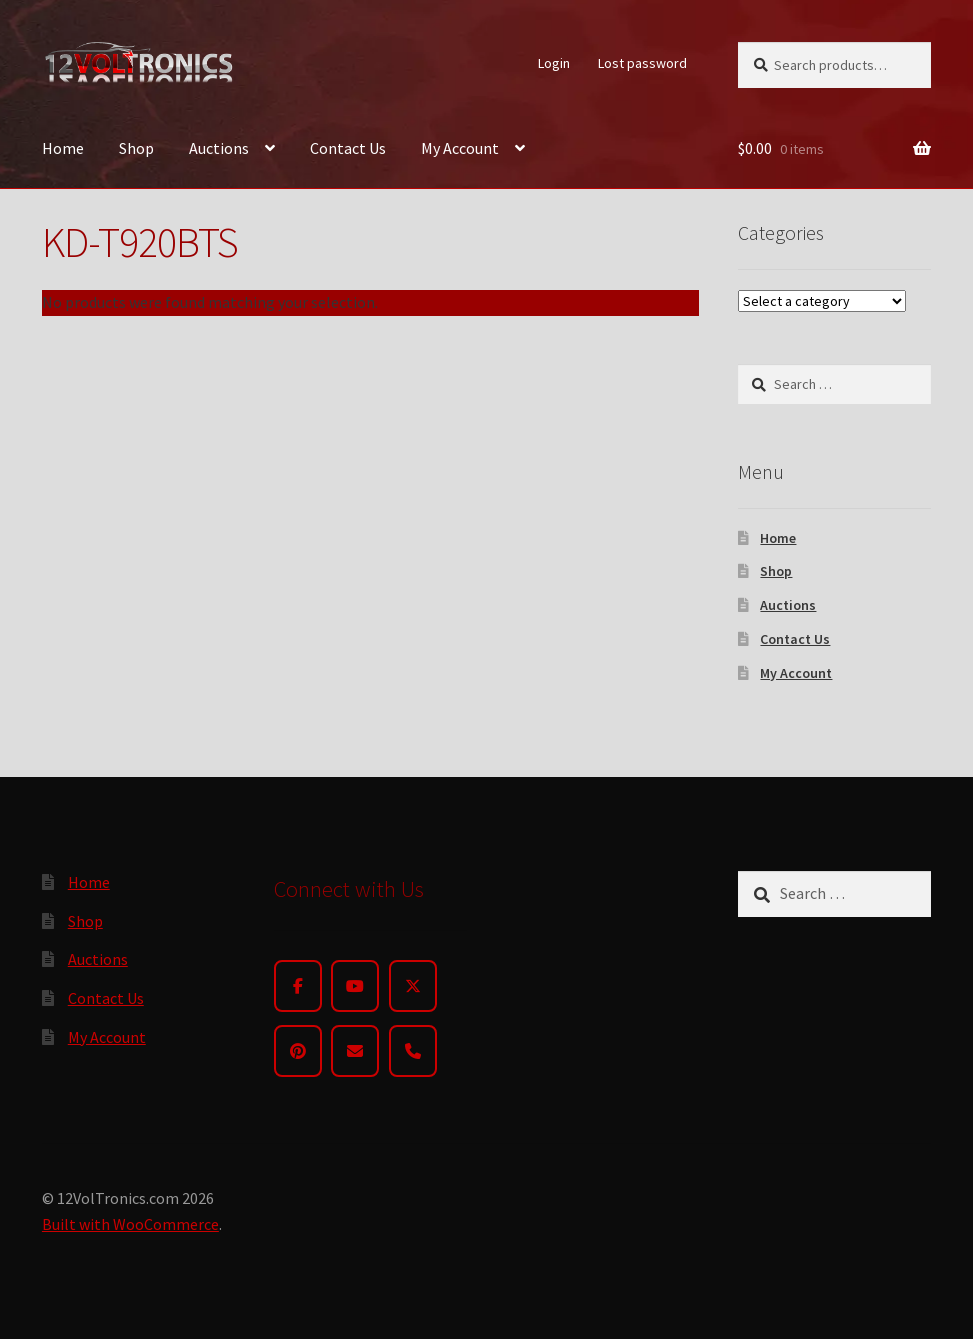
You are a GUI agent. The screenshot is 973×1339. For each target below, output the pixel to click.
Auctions (219, 148)
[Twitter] (413, 986)
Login (554, 63)
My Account (460, 148)
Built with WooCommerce (130, 1224)
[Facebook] (298, 986)
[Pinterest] (298, 1051)
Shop (136, 148)
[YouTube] (355, 986)
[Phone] (413, 1051)
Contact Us (348, 148)
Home (63, 148)
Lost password (642, 63)
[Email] (355, 1051)
